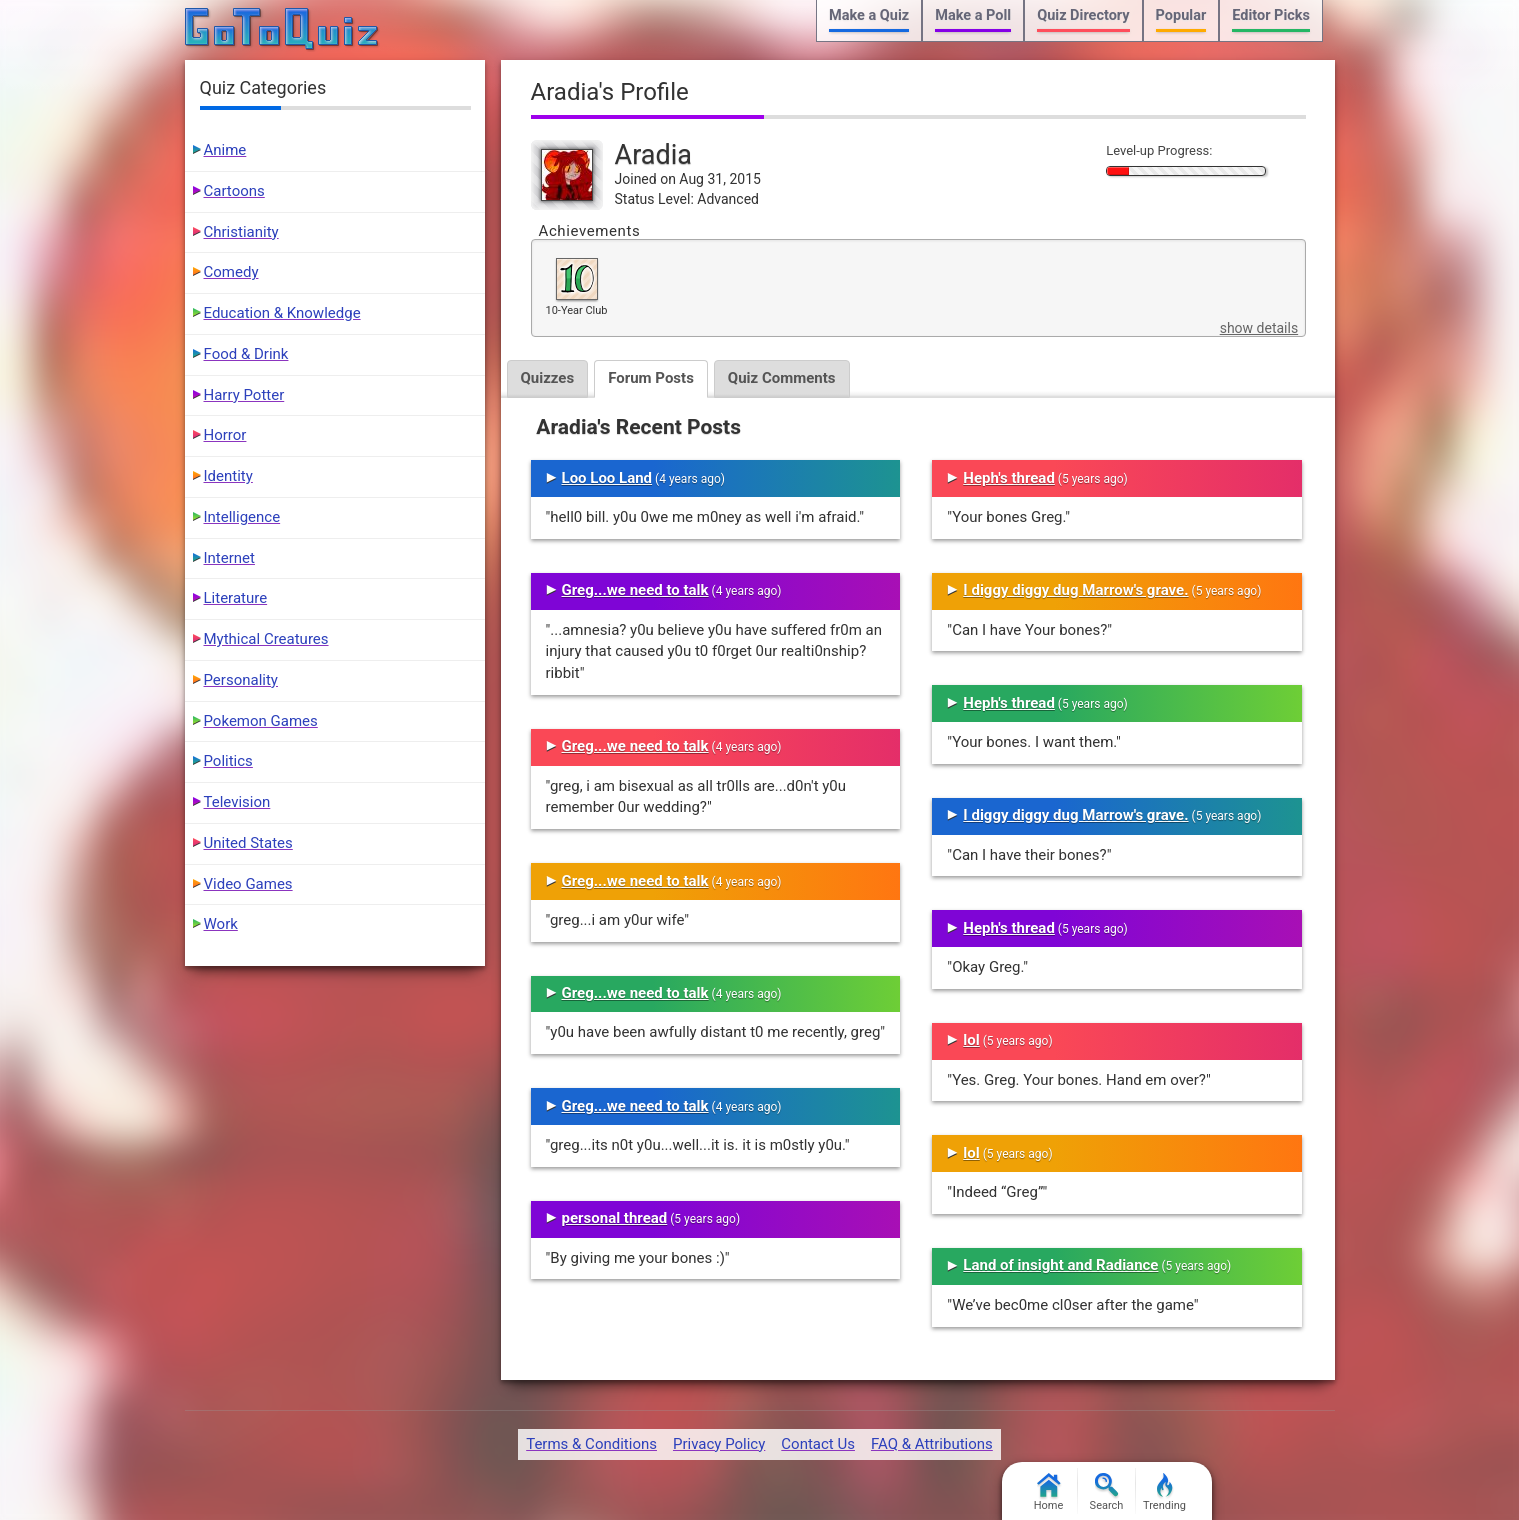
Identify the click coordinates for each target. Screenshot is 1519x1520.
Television (237, 802)
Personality (241, 680)
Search (1107, 1492)
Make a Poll (973, 15)
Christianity (241, 232)
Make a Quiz (869, 15)
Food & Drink (246, 354)
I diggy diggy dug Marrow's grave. (1075, 590)
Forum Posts (651, 378)
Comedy (231, 272)
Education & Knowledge (282, 313)
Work (221, 924)
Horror (225, 435)
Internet (229, 558)
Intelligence (242, 517)
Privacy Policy (719, 1444)
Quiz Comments (782, 378)
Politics (228, 761)
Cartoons (234, 191)
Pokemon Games (261, 721)
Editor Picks (1271, 15)
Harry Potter (244, 395)
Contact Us (818, 1444)
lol (971, 1040)
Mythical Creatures (266, 639)
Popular (1181, 15)
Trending (1164, 1492)
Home (1049, 1492)
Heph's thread (1009, 478)
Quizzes (548, 378)
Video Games (248, 884)
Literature (236, 598)
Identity (228, 476)
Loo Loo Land (607, 478)
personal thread (615, 1218)
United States (248, 843)
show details (1259, 328)
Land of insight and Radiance (1060, 1265)
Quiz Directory (1083, 15)
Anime (225, 150)
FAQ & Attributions (932, 1444)
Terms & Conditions (591, 1444)
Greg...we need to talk (635, 590)
